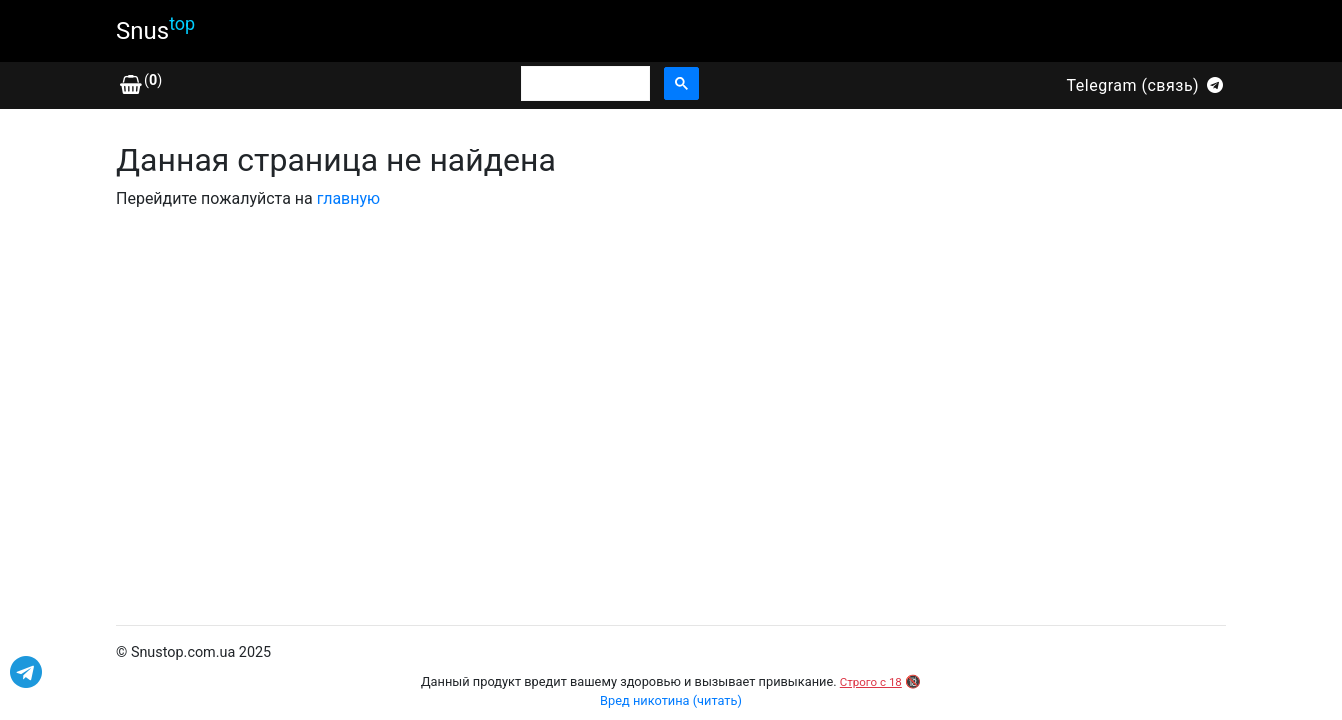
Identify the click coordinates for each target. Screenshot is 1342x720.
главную (348, 198)
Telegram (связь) (1146, 85)
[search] (583, 84)
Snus (155, 29)
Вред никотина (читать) (671, 700)
